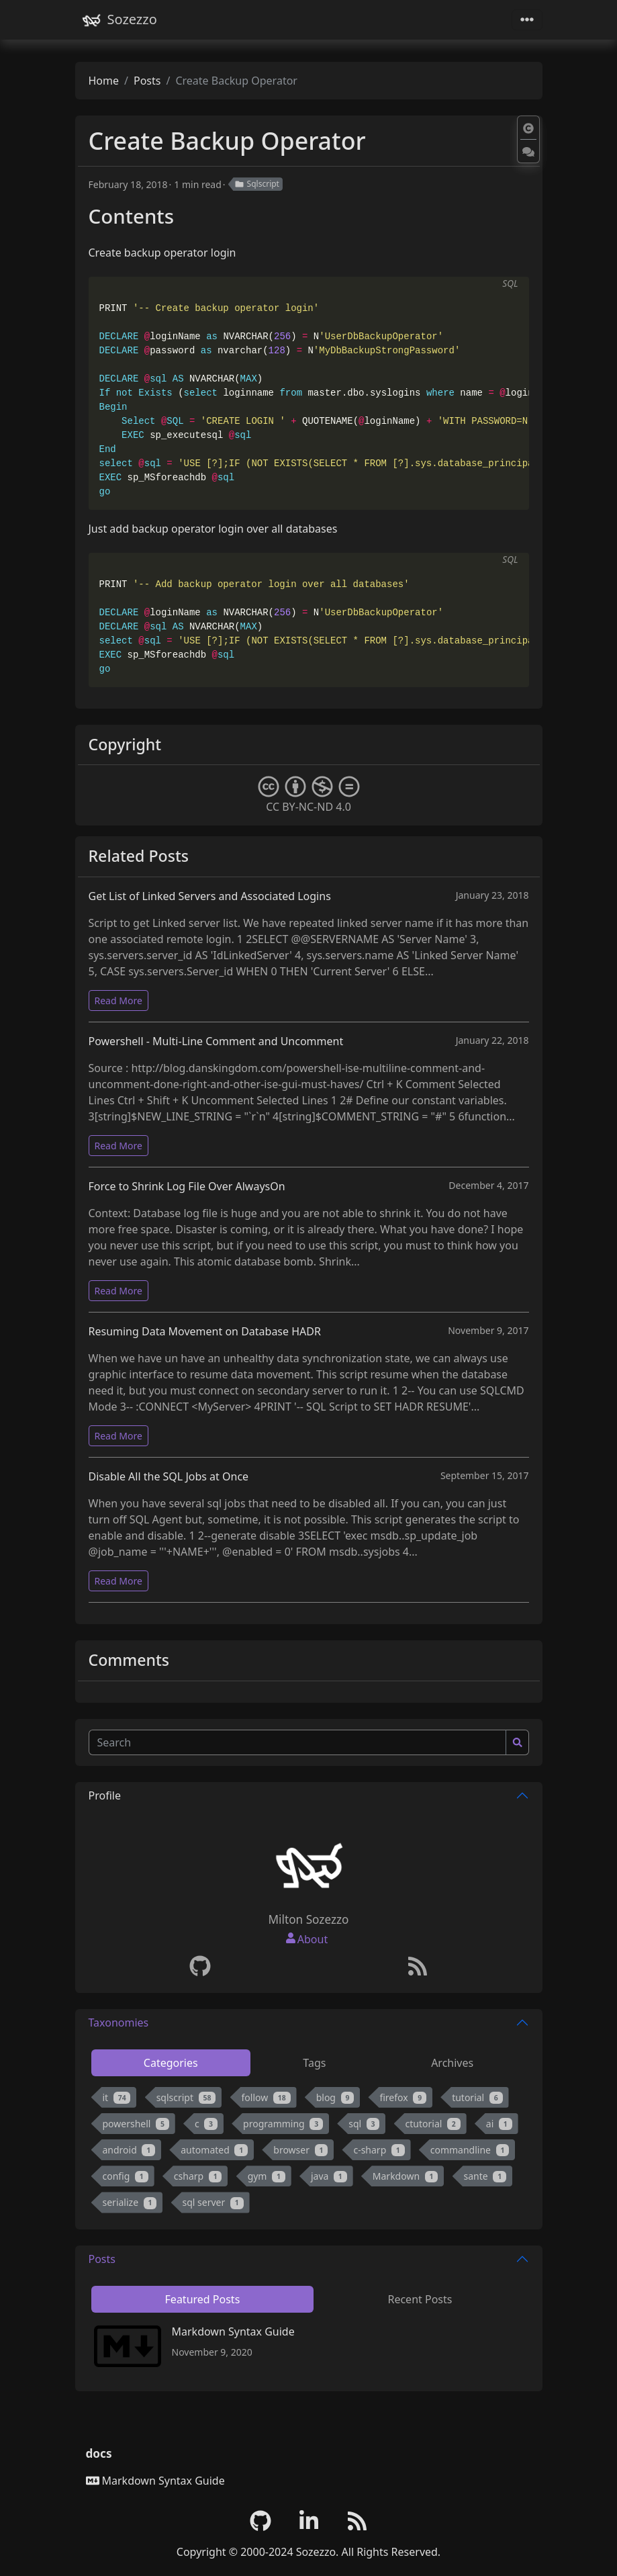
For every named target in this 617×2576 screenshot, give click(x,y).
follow (266, 2097)
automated (214, 2149)
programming (283, 2123)
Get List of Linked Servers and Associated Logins (210, 896)
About (312, 1939)
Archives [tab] (452, 2062)
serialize (130, 2202)
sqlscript (186, 2097)
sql (363, 2123)
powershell (136, 2123)
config (125, 2176)
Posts (147, 80)
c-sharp (378, 2149)
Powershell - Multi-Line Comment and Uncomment (216, 1041)
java (329, 2176)
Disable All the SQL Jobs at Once (169, 1476)
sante (485, 2176)
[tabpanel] (308, 2153)
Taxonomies (119, 2022)
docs (99, 2453)
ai (499, 2123)
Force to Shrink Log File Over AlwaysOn (187, 1186)
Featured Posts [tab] (202, 2299)
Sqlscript (256, 183)
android (129, 2149)
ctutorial (433, 2123)
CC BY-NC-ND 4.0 (309, 795)
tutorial (477, 2097)
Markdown (405, 2176)
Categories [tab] (171, 2062)
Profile (105, 1795)
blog (335, 2097)
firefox (402, 2097)
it (117, 2097)
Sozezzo (119, 20)
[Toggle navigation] (527, 19)
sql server (213, 2202)
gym (266, 2176)
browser (300, 2149)
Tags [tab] (314, 2062)
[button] (528, 129)
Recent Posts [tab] (419, 2299)
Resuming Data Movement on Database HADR (205, 1331)
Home (104, 80)
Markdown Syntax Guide (233, 2331)
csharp (198, 2176)
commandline (470, 2149)
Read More (118, 1000)
